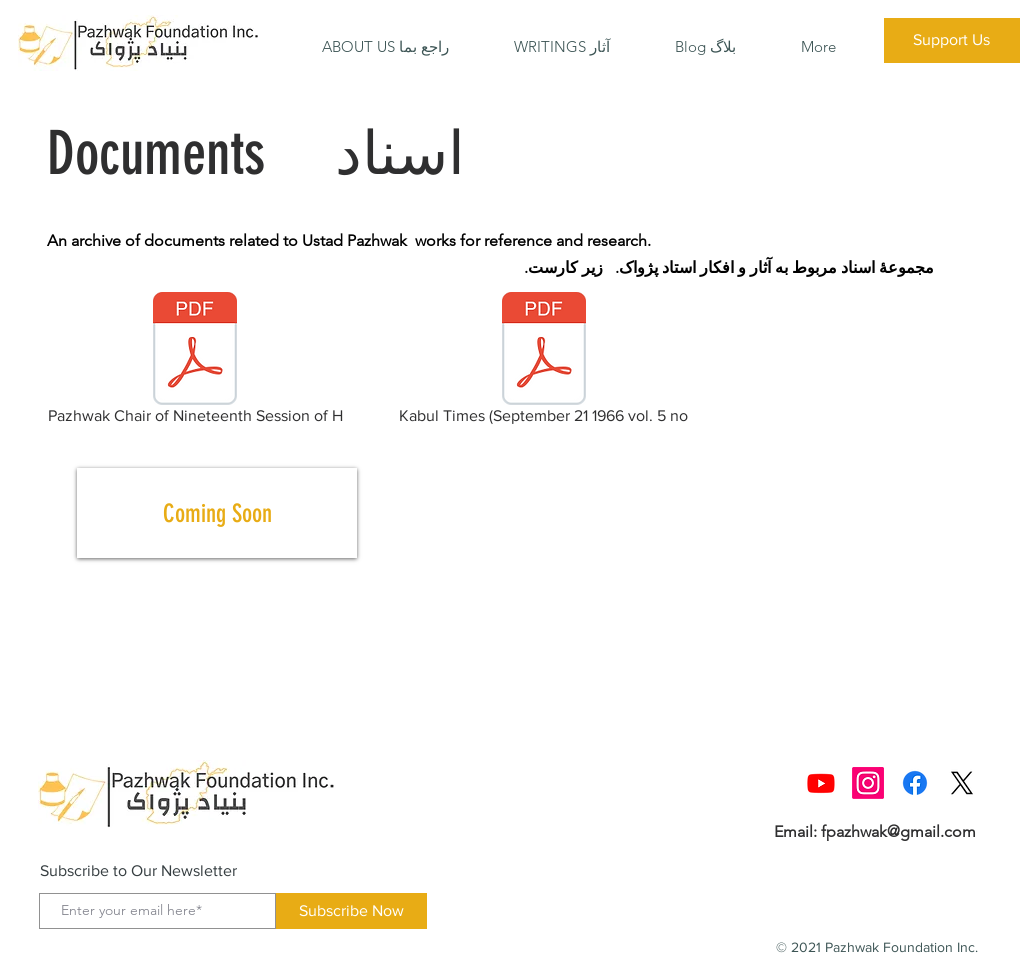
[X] (962, 783)
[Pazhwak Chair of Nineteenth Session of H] (195, 362)
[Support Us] (952, 40)
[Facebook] (915, 783)
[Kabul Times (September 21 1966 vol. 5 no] (543, 362)
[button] (386, 47)
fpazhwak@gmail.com (898, 831)
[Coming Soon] (217, 513)
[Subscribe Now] (351, 911)
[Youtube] (821, 783)
